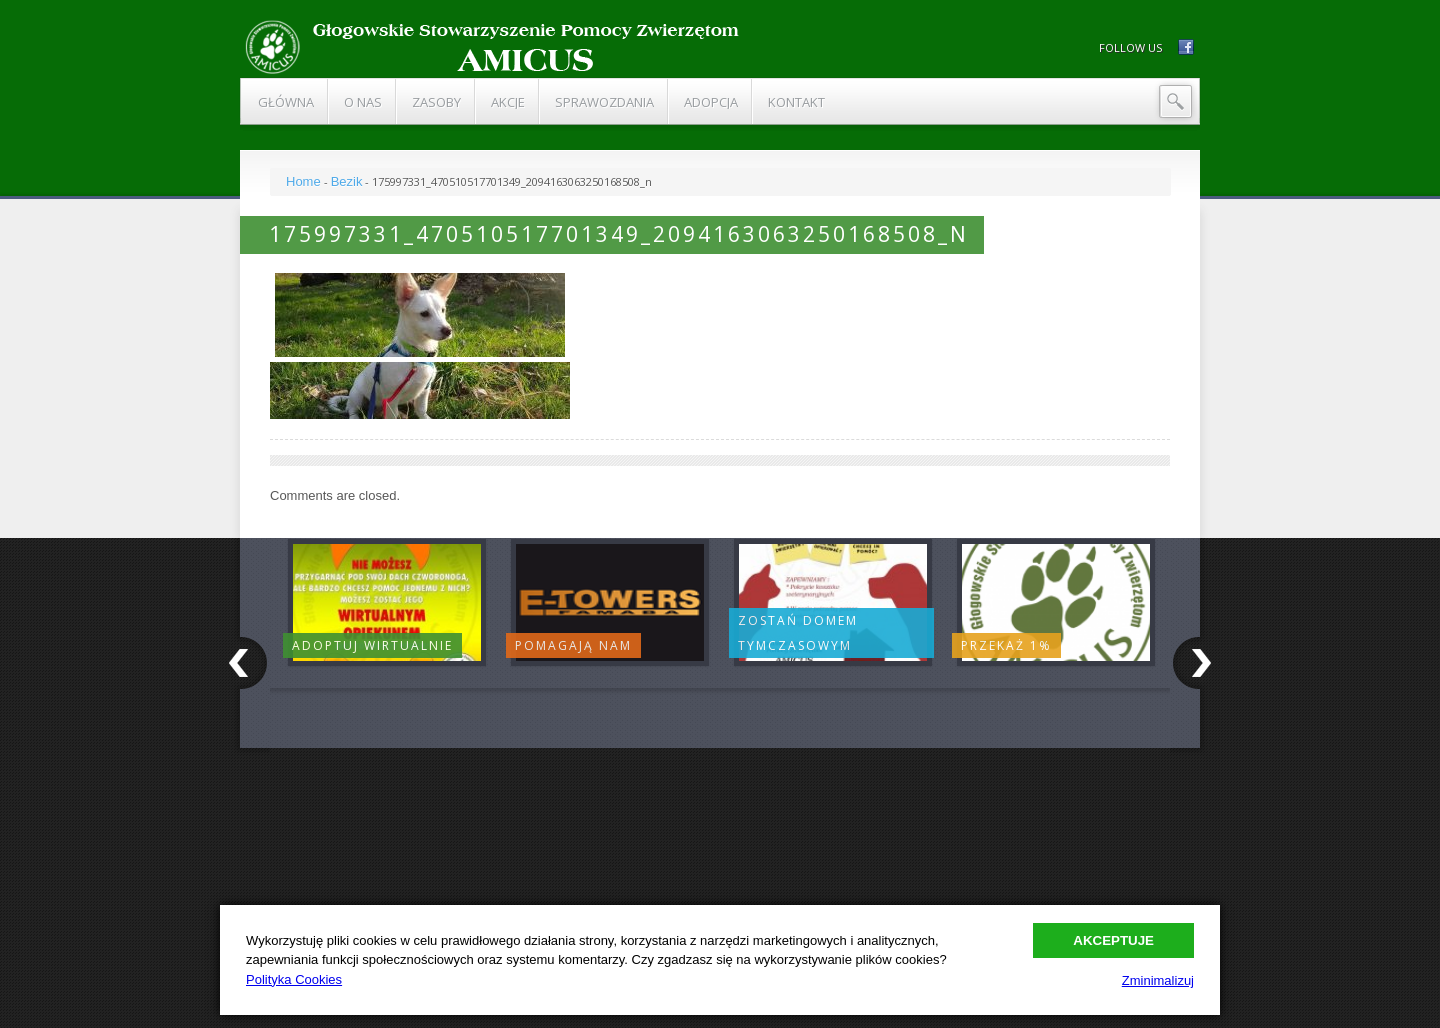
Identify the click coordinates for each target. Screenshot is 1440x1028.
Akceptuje (1113, 940)
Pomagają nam (573, 645)
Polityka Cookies (294, 979)
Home (303, 181)
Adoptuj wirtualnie (372, 645)
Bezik (347, 181)
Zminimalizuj (1158, 980)
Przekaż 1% (1006, 645)
